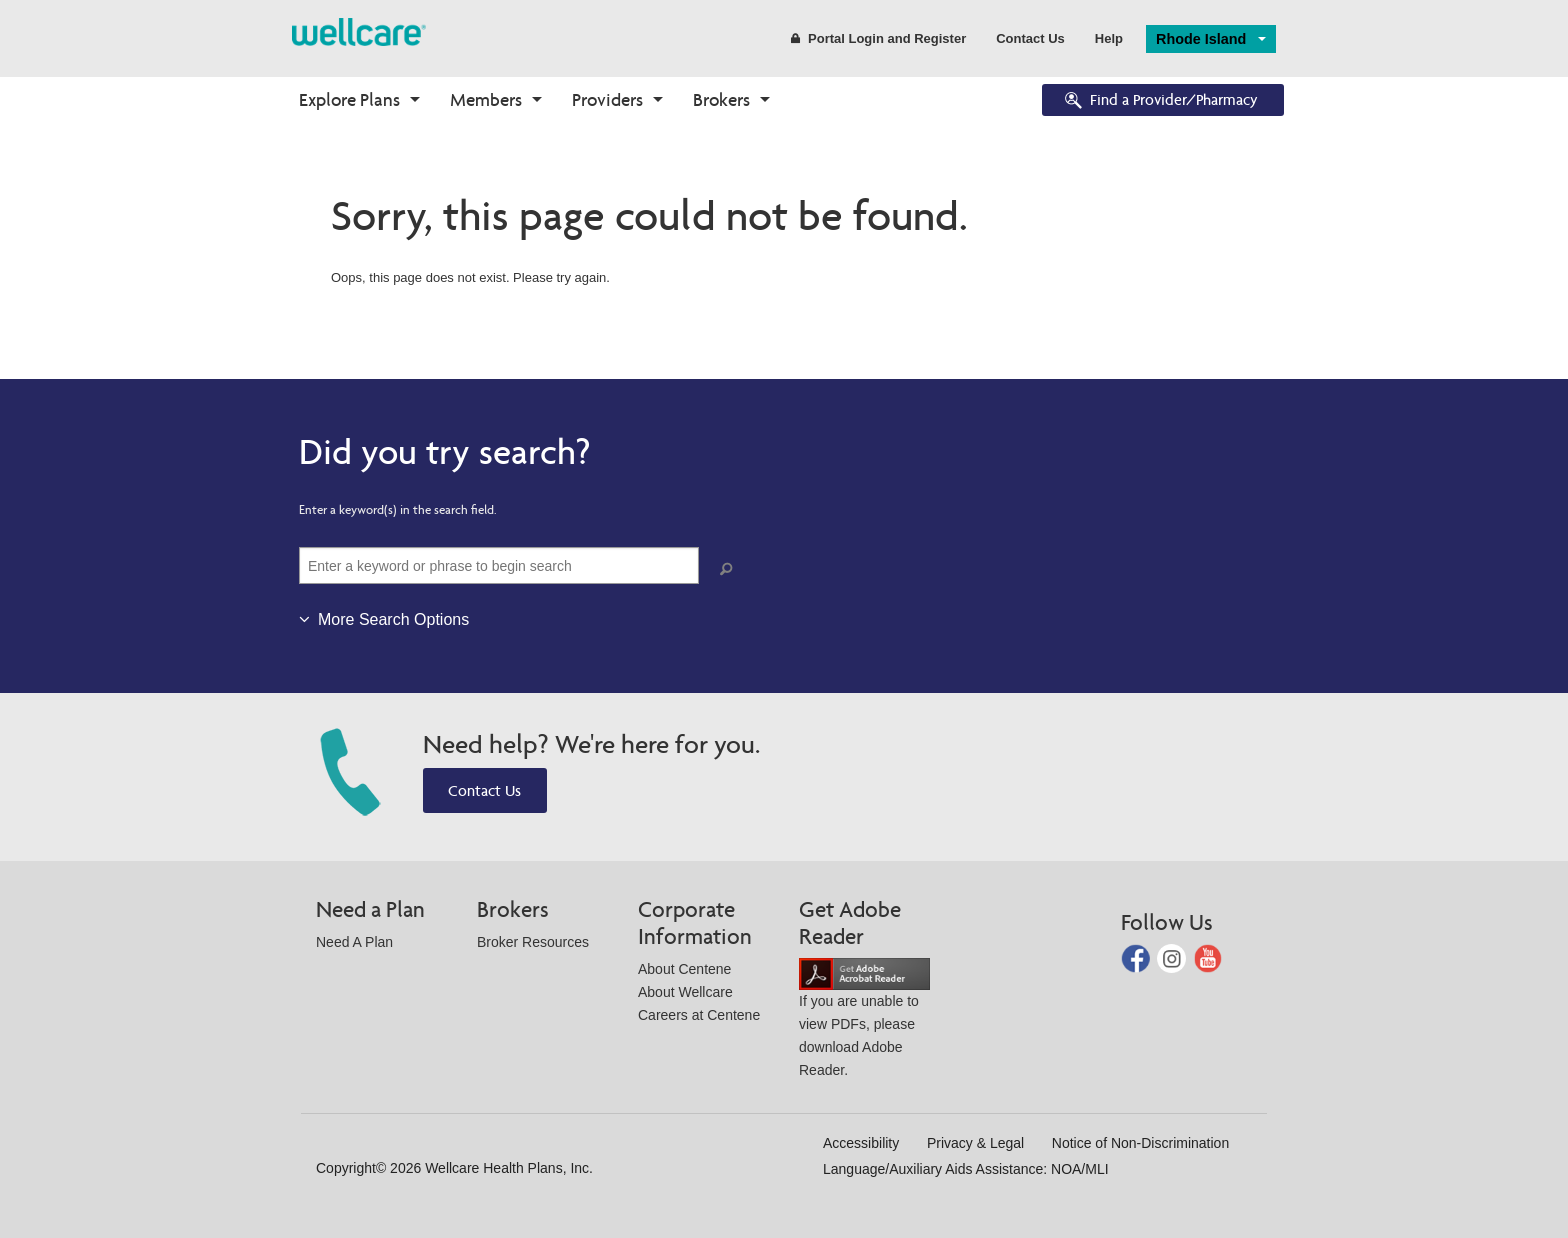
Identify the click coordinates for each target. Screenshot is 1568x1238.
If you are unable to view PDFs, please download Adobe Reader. (864, 1021)
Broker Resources (533, 942)
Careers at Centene (699, 1015)
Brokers (721, 99)
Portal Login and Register (878, 38)
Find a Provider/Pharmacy (1160, 101)
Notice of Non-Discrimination (1140, 1143)
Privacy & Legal (975, 1143)
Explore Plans (349, 99)
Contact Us (1030, 38)
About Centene (684, 969)
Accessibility (861, 1143)
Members (486, 99)
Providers (607, 99)
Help (1109, 38)
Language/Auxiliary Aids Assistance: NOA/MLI (966, 1169)
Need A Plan (354, 942)
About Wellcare (685, 992)
